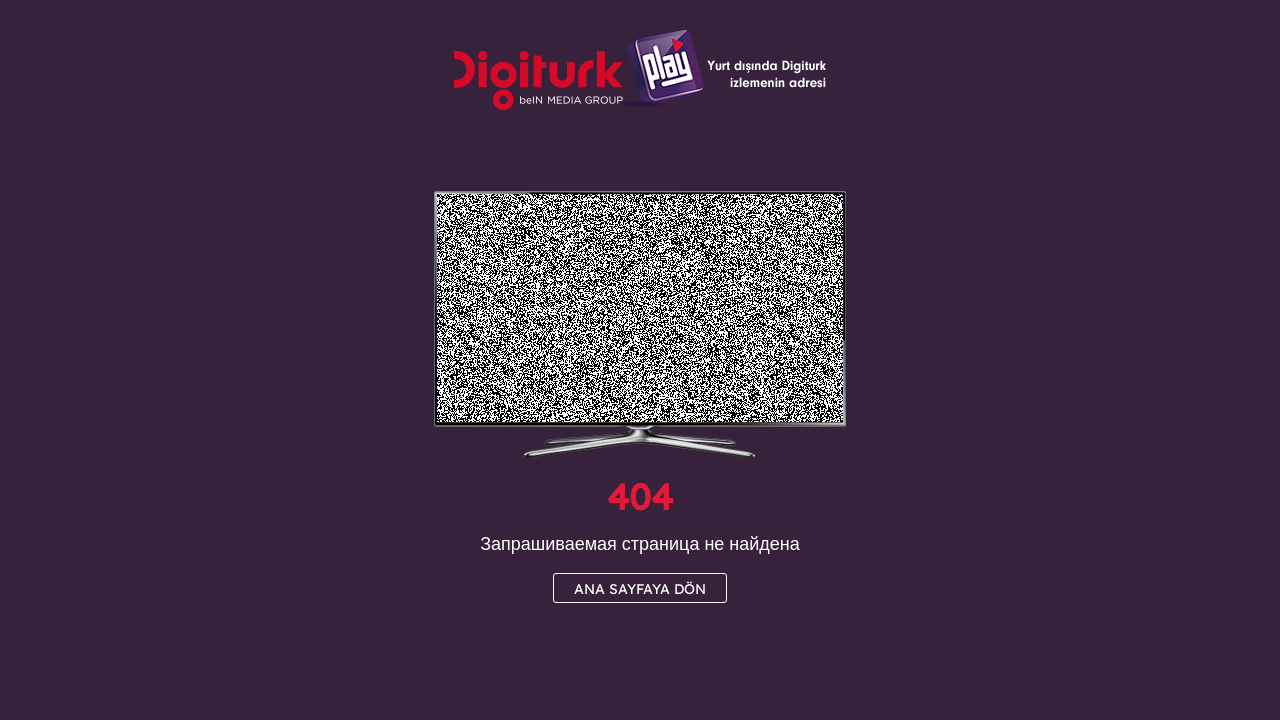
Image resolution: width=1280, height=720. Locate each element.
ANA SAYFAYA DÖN (640, 589)
